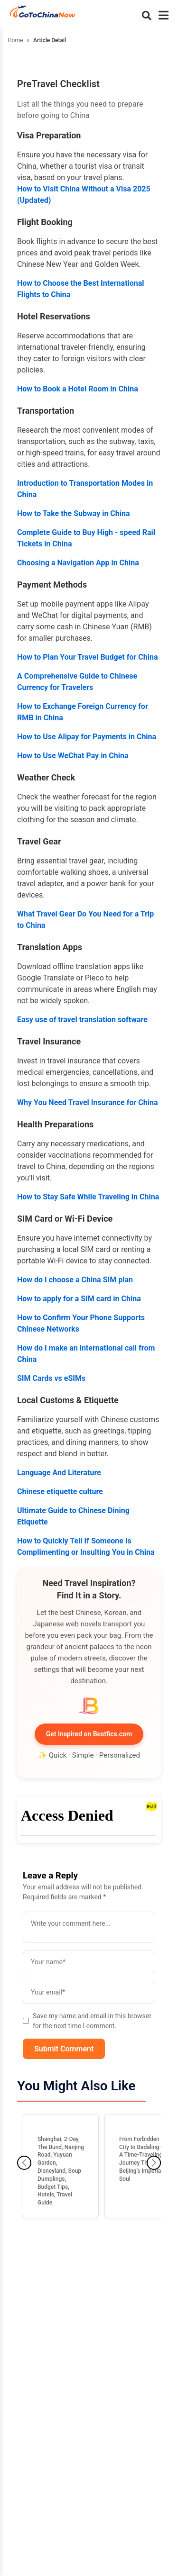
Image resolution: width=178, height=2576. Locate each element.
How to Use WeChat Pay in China (73, 755)
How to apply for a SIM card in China (79, 1298)
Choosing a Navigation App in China (78, 562)
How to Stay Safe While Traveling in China (88, 1196)
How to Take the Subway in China (73, 513)
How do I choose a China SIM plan (75, 1279)
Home (15, 40)
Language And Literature (59, 1472)
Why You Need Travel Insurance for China (87, 1102)
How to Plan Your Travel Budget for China (87, 657)
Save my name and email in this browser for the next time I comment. (87, 2021)
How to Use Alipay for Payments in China (86, 736)
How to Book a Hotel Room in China (77, 388)
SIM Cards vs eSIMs (51, 1378)
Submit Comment (64, 2048)
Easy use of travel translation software (82, 1019)
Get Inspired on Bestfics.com (89, 1734)
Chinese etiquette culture (60, 1491)
